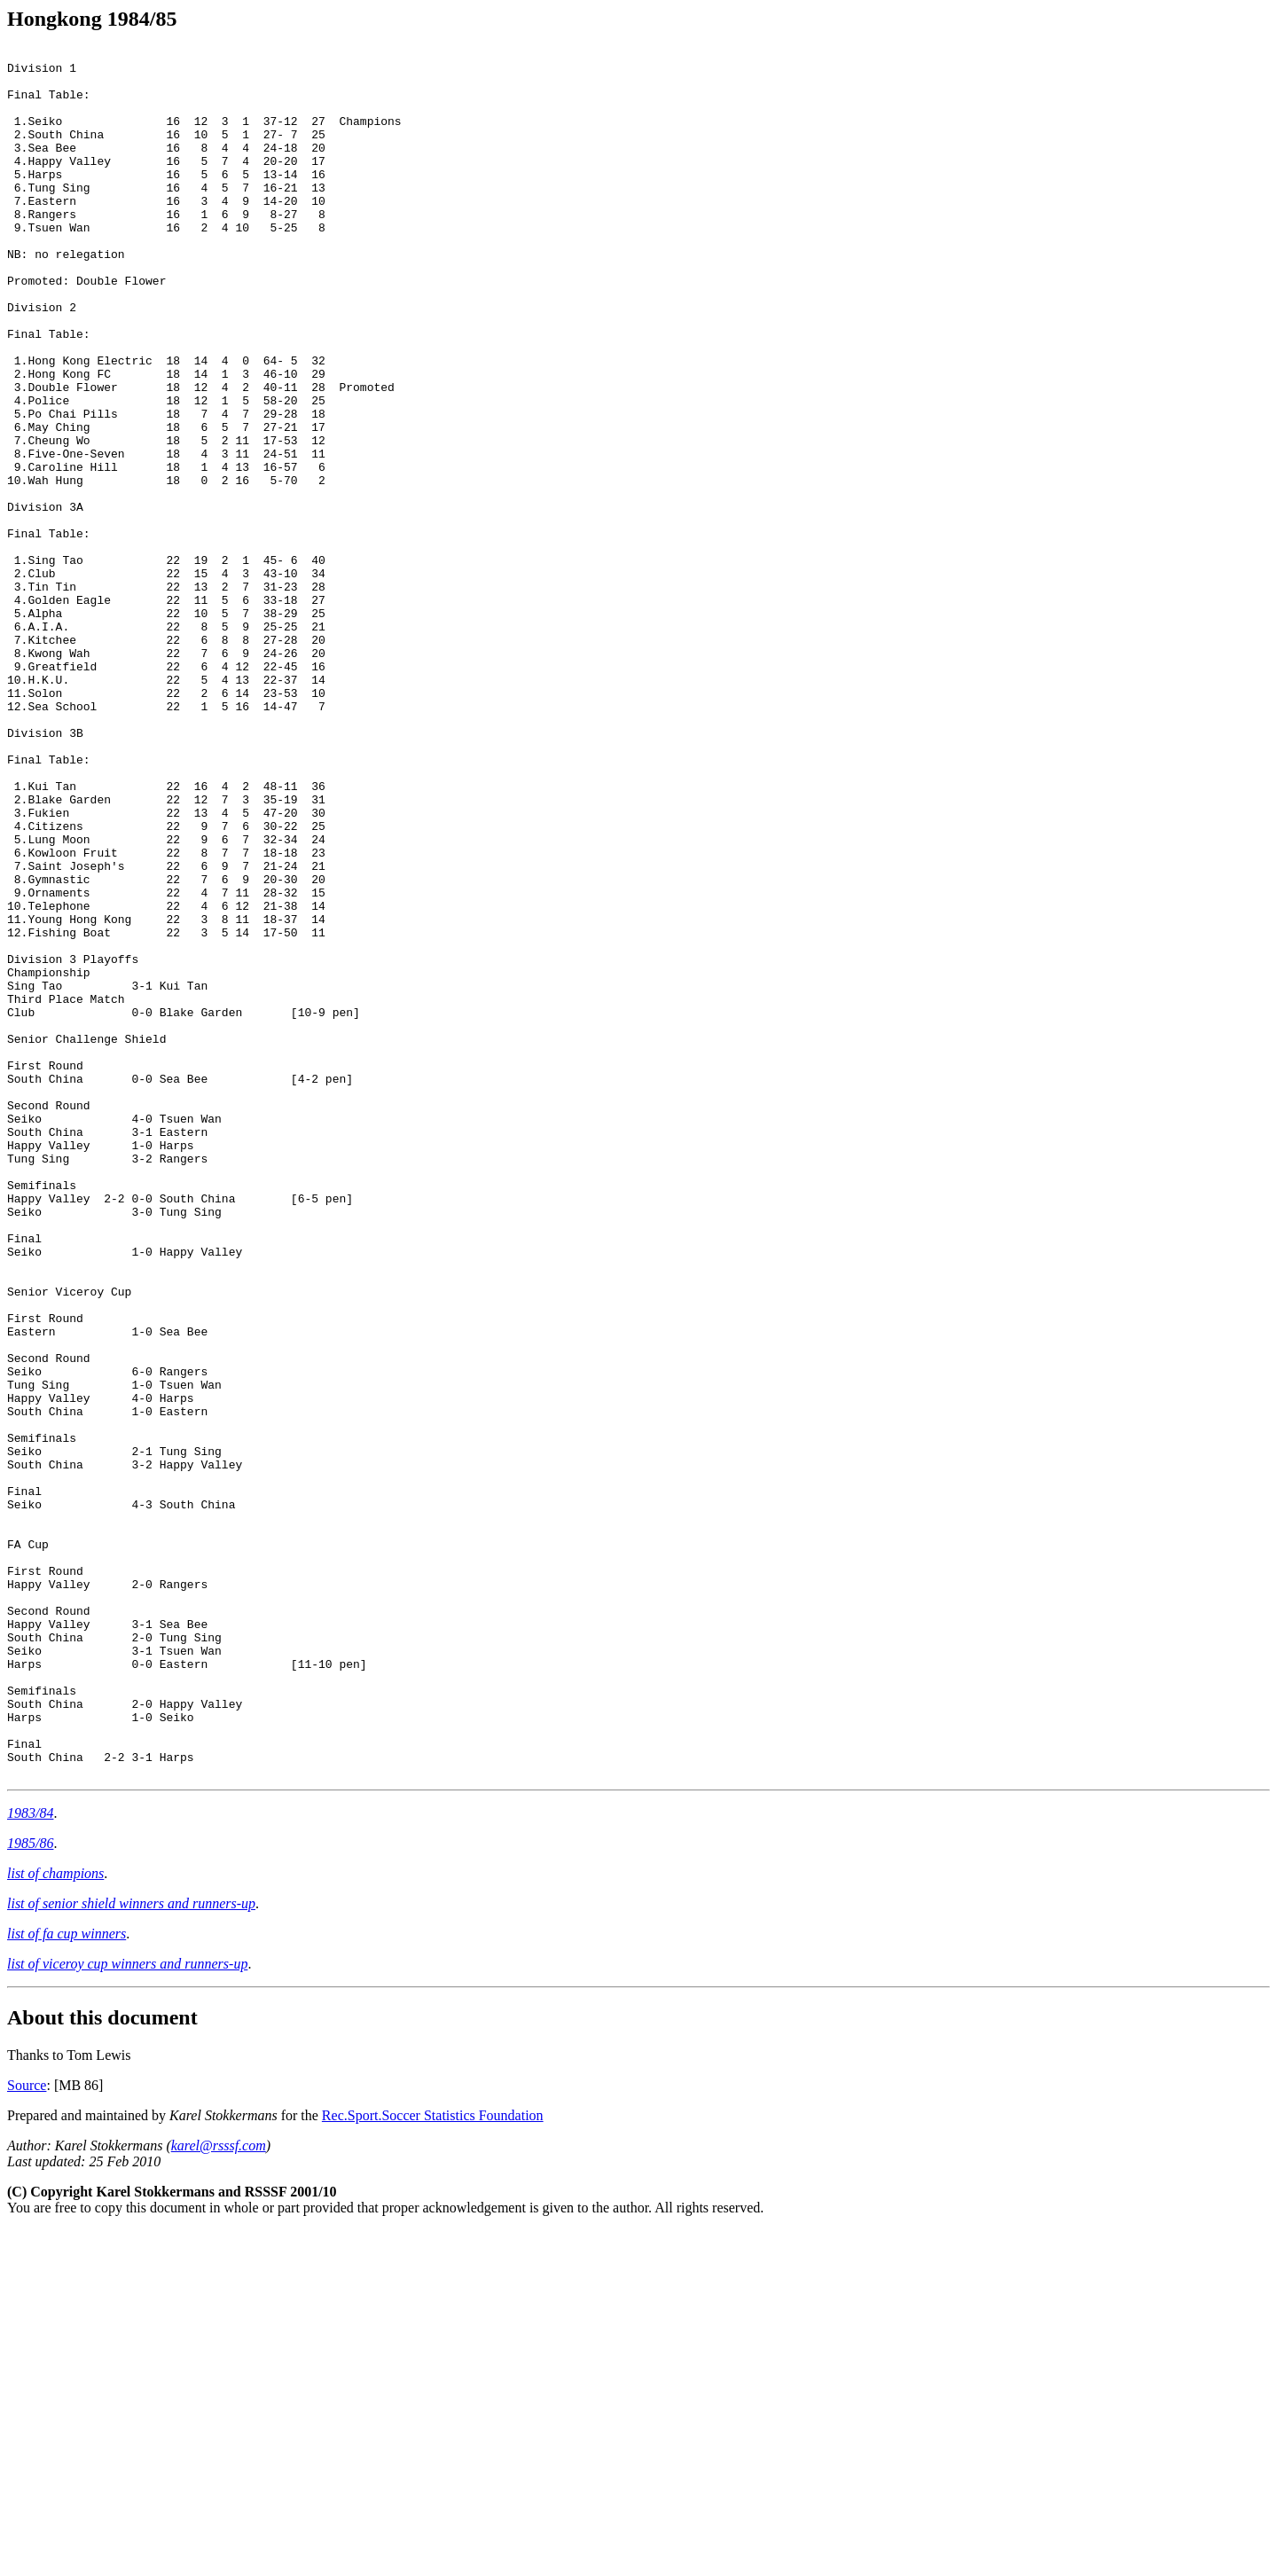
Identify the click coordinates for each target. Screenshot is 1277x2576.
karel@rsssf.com (218, 2491)
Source (26, 2431)
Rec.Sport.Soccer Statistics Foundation (433, 2461)
